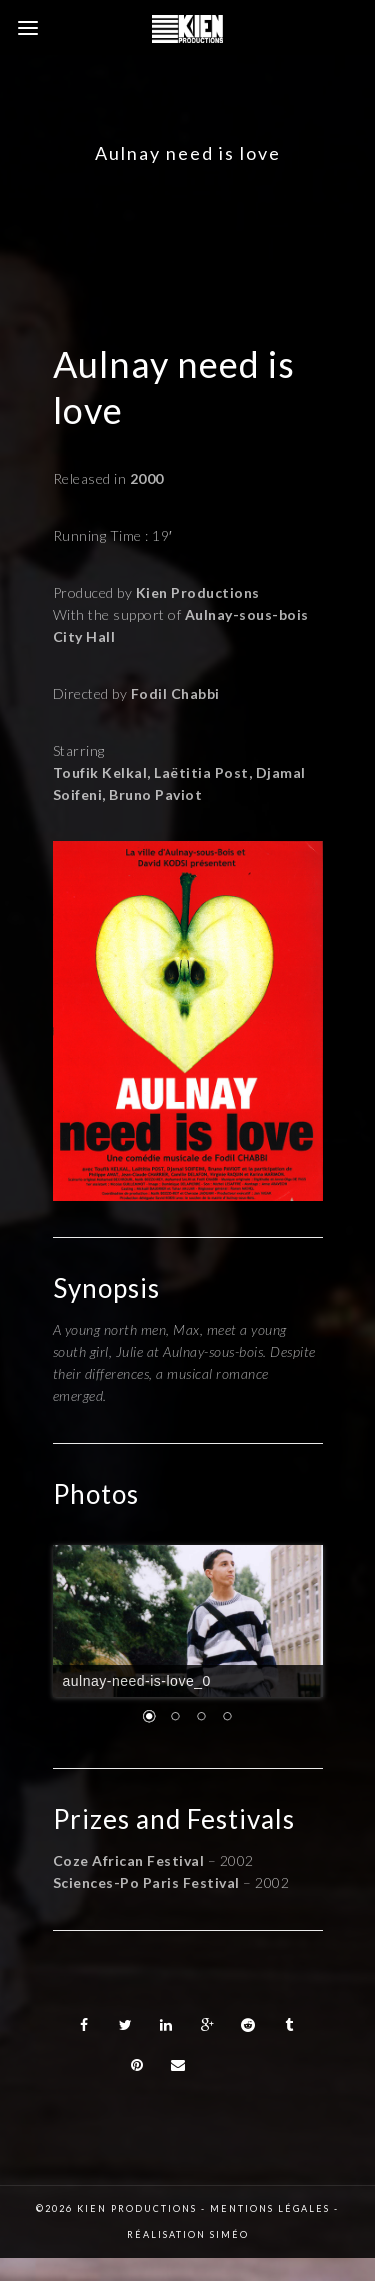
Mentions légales (270, 2208)
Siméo (229, 2234)
